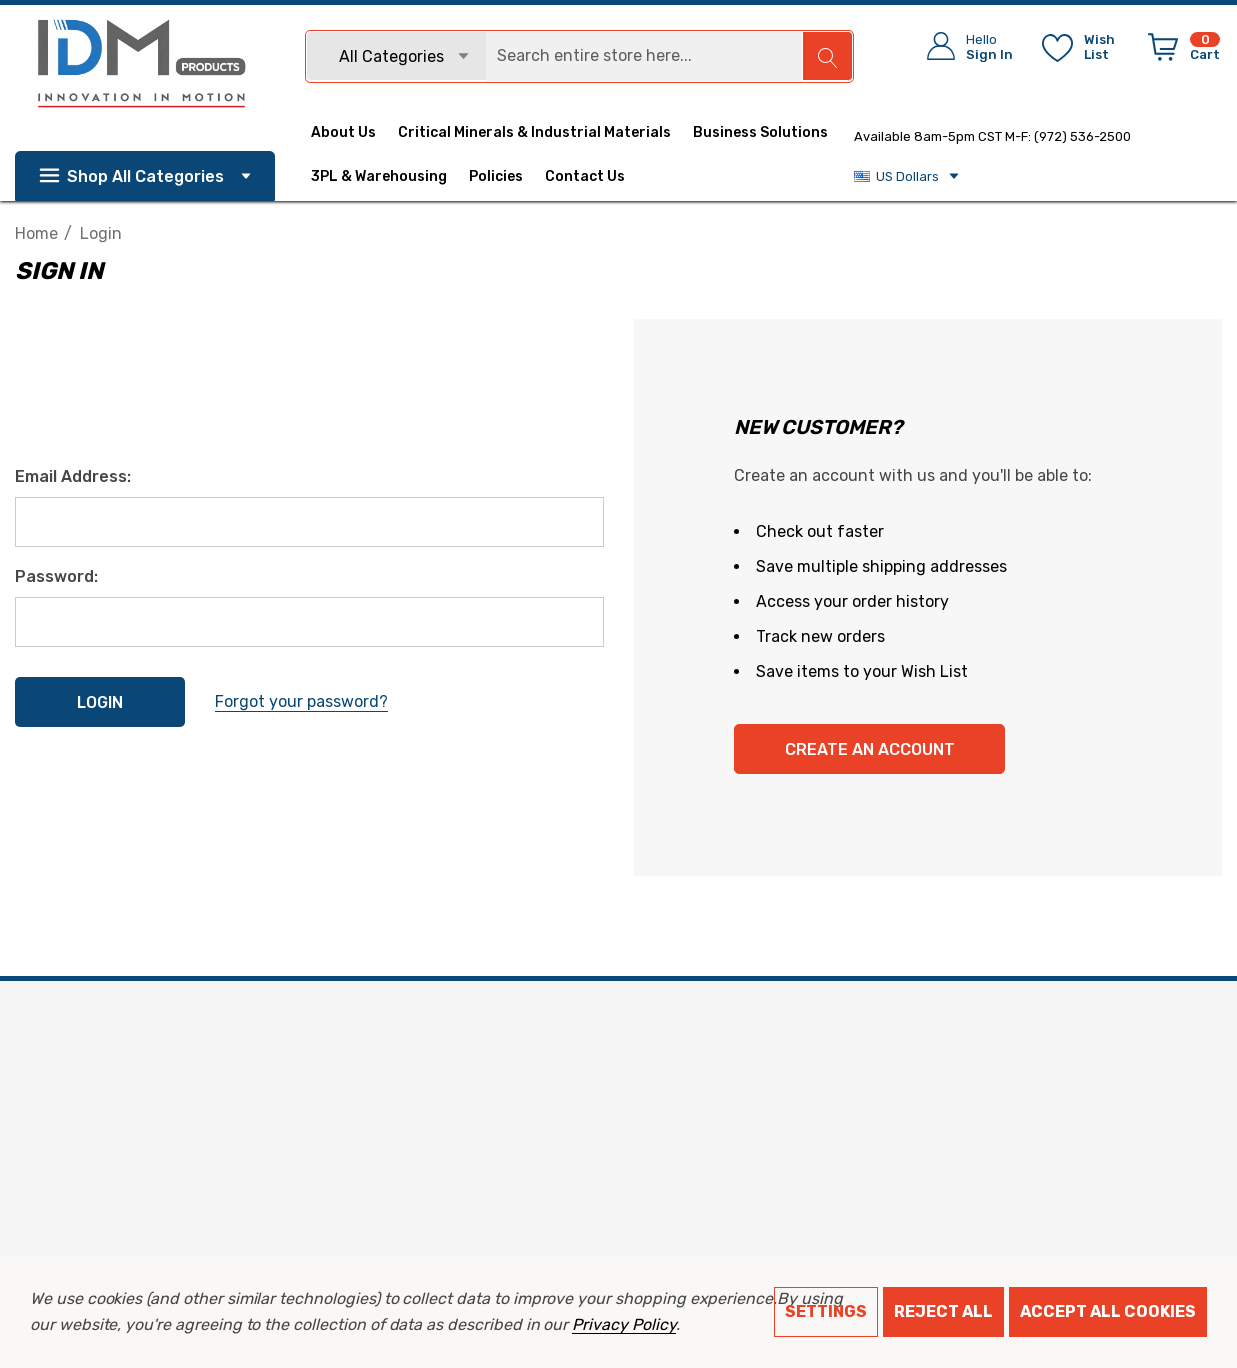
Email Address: (73, 476)
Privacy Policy (623, 1324)
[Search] (827, 56)
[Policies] (496, 179)
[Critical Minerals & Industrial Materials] (534, 135)
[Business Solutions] (760, 135)
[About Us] (354, 133)
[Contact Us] (596, 177)
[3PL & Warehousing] (390, 177)
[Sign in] (963, 46)
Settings (826, 1311)
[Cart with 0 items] (1180, 51)
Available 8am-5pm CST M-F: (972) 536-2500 (992, 136)
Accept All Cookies (1108, 1311)
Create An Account (869, 749)
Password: (56, 576)
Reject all (943, 1311)
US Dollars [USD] (907, 176)
